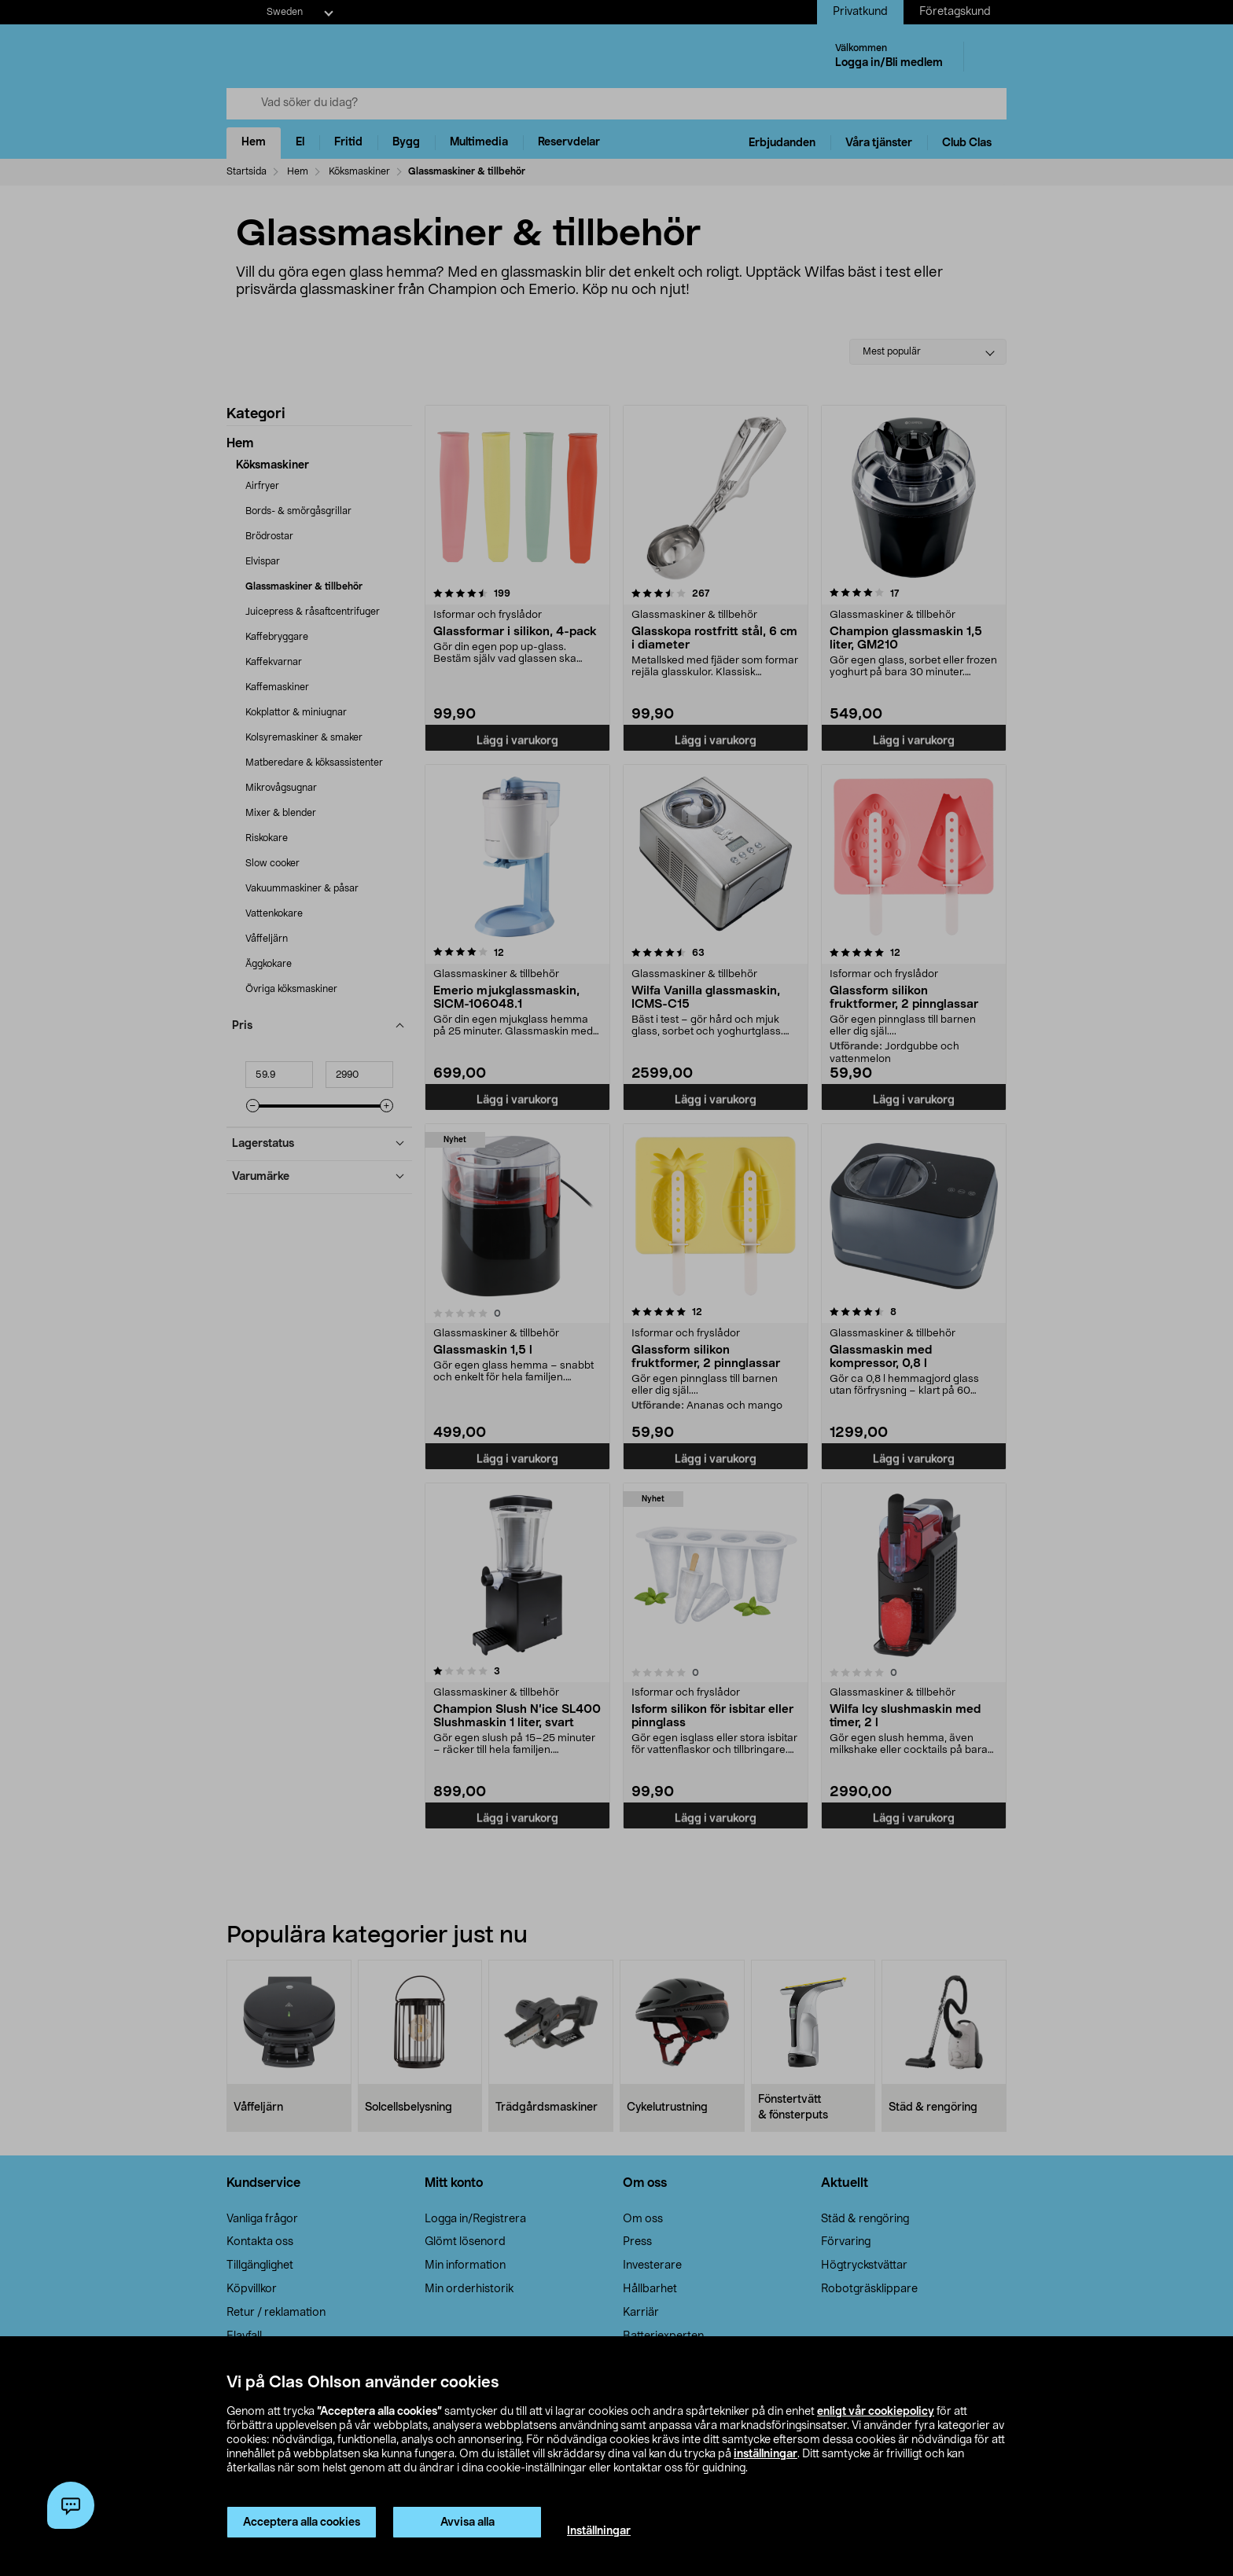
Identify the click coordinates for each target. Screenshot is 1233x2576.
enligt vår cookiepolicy (875, 2411)
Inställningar (599, 2531)
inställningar (765, 2454)
